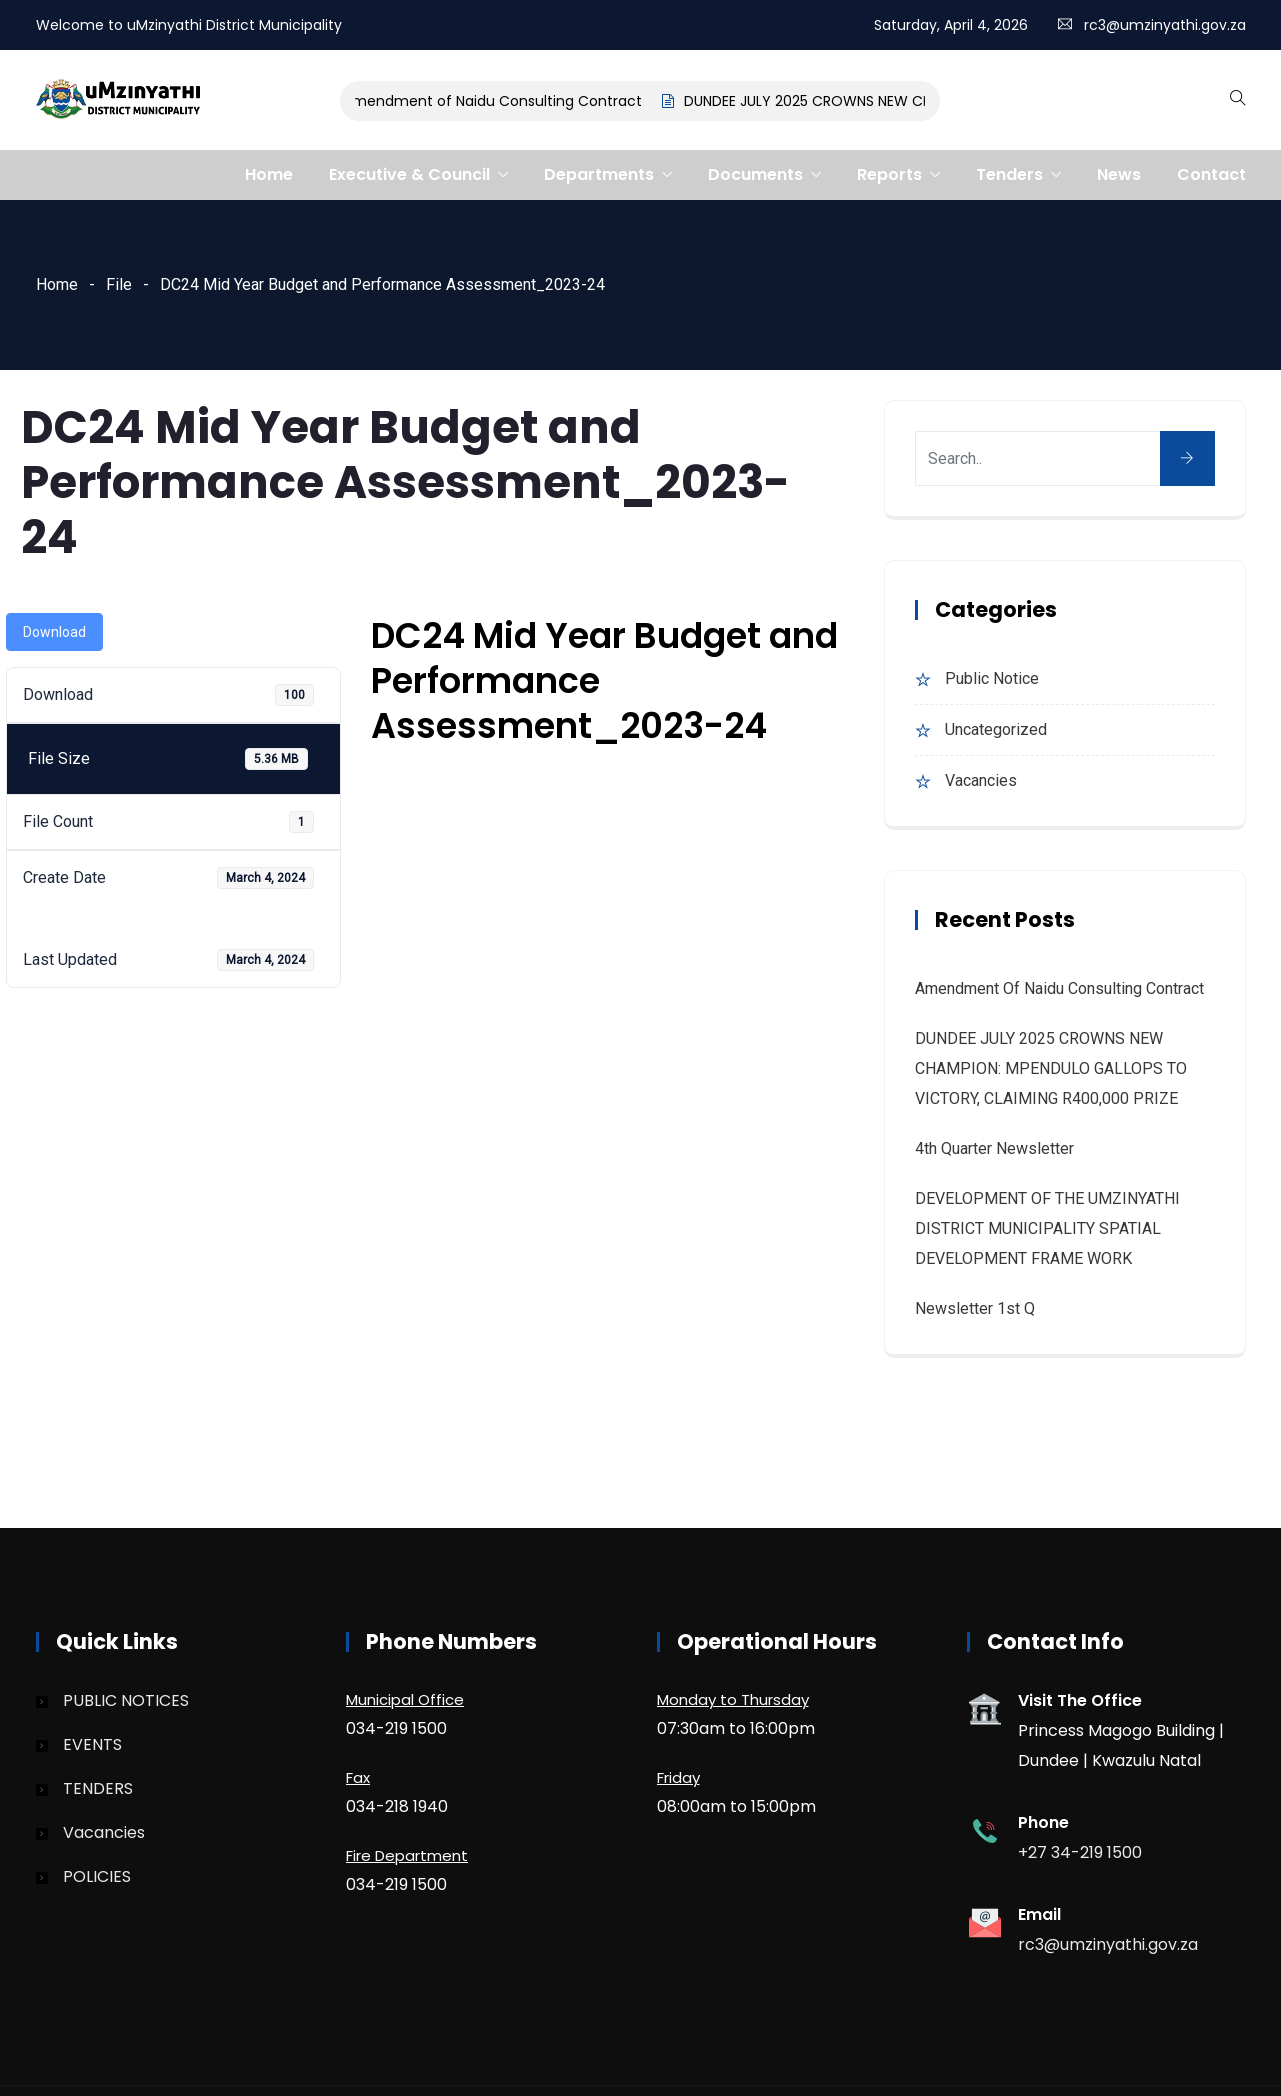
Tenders (1009, 174)
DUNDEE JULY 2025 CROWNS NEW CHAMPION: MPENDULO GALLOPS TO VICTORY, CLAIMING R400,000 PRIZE (1051, 1068)
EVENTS (92, 1744)
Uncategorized (996, 729)
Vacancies (981, 780)
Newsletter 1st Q (975, 1308)
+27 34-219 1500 (1080, 1852)
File (119, 284)
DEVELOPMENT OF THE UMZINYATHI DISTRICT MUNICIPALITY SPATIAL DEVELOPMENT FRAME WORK (1047, 1228)
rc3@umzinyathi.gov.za (1165, 25)
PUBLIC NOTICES (126, 1700)
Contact (1211, 174)
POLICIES (97, 1876)
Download (54, 632)
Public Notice (992, 678)
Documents (755, 174)
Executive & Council (409, 174)
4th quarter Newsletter (994, 1148)
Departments (599, 174)
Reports (889, 174)
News (1119, 174)
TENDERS (98, 1788)
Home (269, 174)
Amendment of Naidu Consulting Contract (504, 101)
